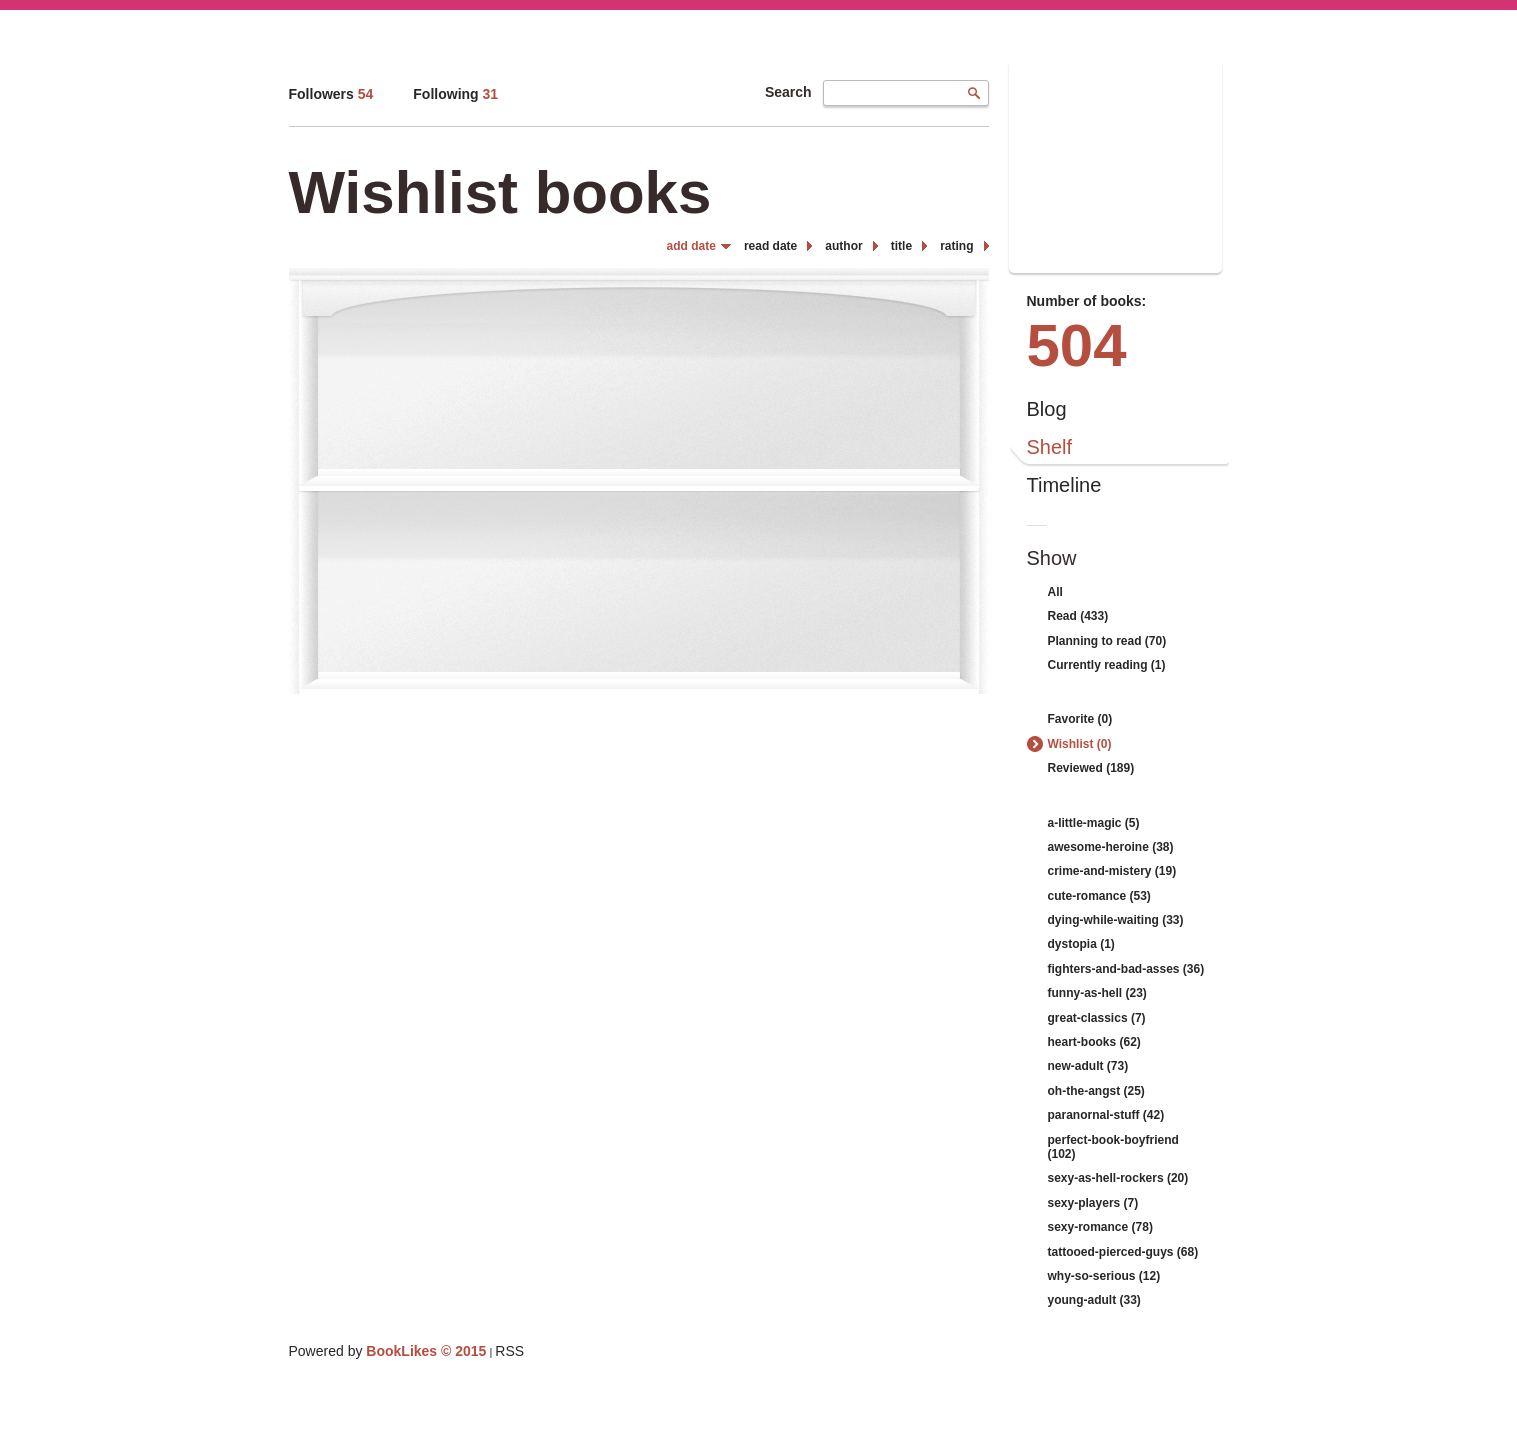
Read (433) (1078, 616)
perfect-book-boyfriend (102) (1113, 1147)
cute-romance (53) (1099, 896)
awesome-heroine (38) (1111, 847)
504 (1077, 345)
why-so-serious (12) (1104, 1276)
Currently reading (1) (1107, 665)
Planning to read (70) (1107, 641)
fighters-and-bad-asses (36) (1126, 969)
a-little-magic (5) (1094, 823)
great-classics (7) (1097, 1018)
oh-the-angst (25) (1096, 1091)
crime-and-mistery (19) (1112, 871)
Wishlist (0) (1080, 744)
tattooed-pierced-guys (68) (1123, 1252)
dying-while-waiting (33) (1116, 920)
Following (455, 94)
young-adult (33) (1094, 1300)
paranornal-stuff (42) (1106, 1115)
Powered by (388, 1351)
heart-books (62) (1094, 1042)
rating (956, 246)
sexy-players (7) (1093, 1203)
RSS (509, 1351)
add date (691, 246)
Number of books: (1087, 301)
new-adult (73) (1088, 1066)
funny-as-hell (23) (1097, 993)
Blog (1047, 409)
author (843, 246)
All (1055, 592)
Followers (331, 94)
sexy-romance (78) (1100, 1227)
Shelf (1050, 447)
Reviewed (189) (1091, 768)
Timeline (1064, 485)
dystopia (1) (1081, 944)
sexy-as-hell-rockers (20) (1118, 1178)
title (901, 246)
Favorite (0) (1080, 719)
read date (770, 246)
